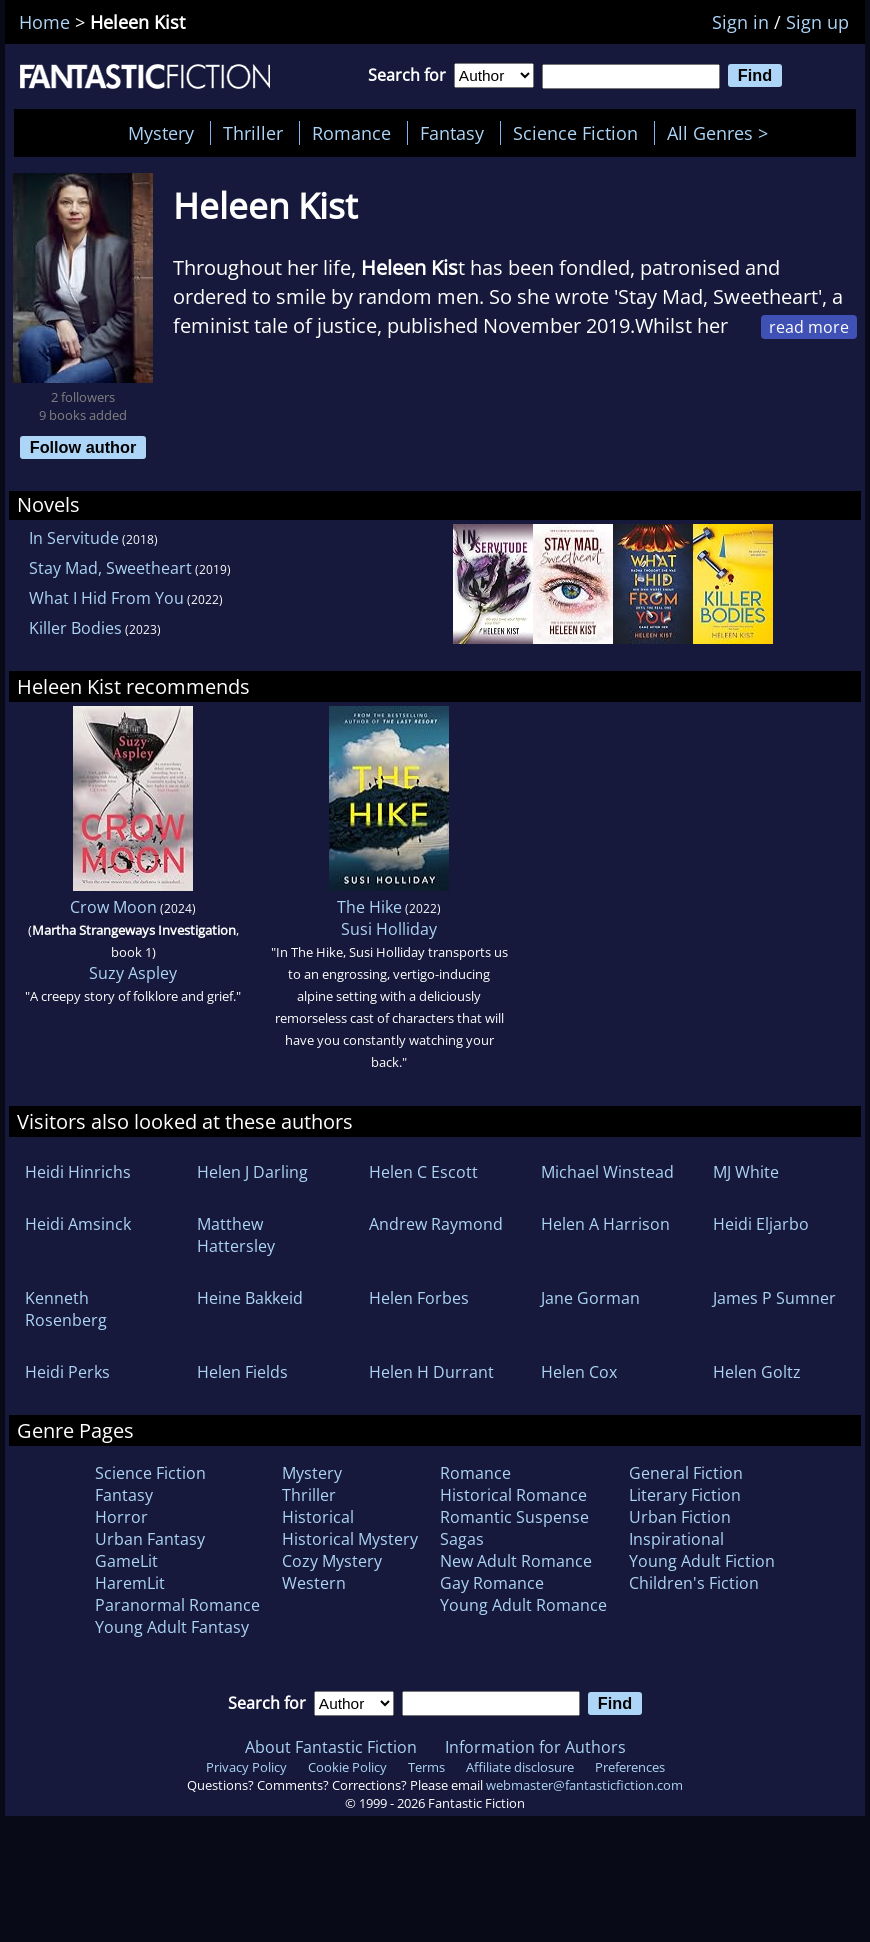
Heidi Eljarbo (761, 1224)
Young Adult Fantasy (172, 1627)
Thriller (253, 133)
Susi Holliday (389, 929)
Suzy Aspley (133, 973)
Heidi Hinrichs (78, 1172)
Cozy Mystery (332, 1561)
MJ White (746, 1172)
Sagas (462, 1539)
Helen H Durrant (431, 1372)
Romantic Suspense (514, 1517)
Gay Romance (492, 1583)
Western (314, 1583)
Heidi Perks (67, 1372)
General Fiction (686, 1473)
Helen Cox (579, 1372)
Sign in (740, 22)
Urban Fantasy (150, 1539)
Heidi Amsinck (78, 1224)
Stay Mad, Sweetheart (110, 568)
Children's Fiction (694, 1583)
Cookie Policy (347, 1767)
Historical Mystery (350, 1539)
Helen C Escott (423, 1172)
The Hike (369, 907)
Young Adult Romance (523, 1605)
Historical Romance (513, 1495)
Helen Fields (242, 1372)
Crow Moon (113, 907)
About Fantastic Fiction (331, 1747)
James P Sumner (774, 1298)
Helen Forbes (419, 1298)
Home (44, 22)
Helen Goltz (757, 1372)
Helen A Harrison (605, 1224)
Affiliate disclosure (520, 1767)
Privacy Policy (246, 1767)
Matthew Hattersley (236, 1235)
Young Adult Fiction (702, 1561)
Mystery (161, 133)
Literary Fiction (685, 1495)
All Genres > (722, 133)
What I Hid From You (106, 598)
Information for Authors (535, 1747)
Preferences (630, 1767)
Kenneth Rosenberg (66, 1309)
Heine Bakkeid (250, 1298)
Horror (121, 1517)
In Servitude (74, 538)
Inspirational (676, 1539)
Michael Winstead (607, 1172)
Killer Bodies (75, 628)
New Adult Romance (516, 1561)
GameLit (126, 1561)
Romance (351, 133)
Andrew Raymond (436, 1224)
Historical (318, 1517)
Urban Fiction (680, 1517)
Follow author (83, 447)
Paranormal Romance (177, 1605)
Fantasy (452, 133)
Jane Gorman (590, 1298)
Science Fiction (575, 133)
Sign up (817, 22)
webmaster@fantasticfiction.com (584, 1785)
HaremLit (130, 1583)
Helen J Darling (252, 1172)
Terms (426, 1767)
